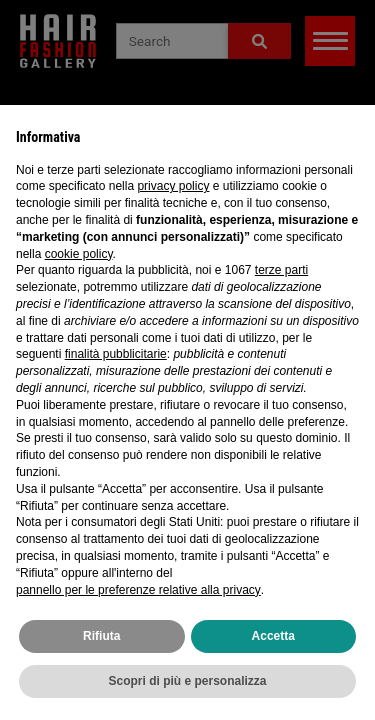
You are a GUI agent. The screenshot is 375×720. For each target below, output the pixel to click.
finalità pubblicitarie (116, 354)
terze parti (281, 270)
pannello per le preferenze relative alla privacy (138, 590)
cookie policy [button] (79, 254)
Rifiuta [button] (101, 636)
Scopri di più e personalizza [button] (187, 681)
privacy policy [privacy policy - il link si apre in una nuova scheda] (173, 186)
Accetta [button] (273, 636)
